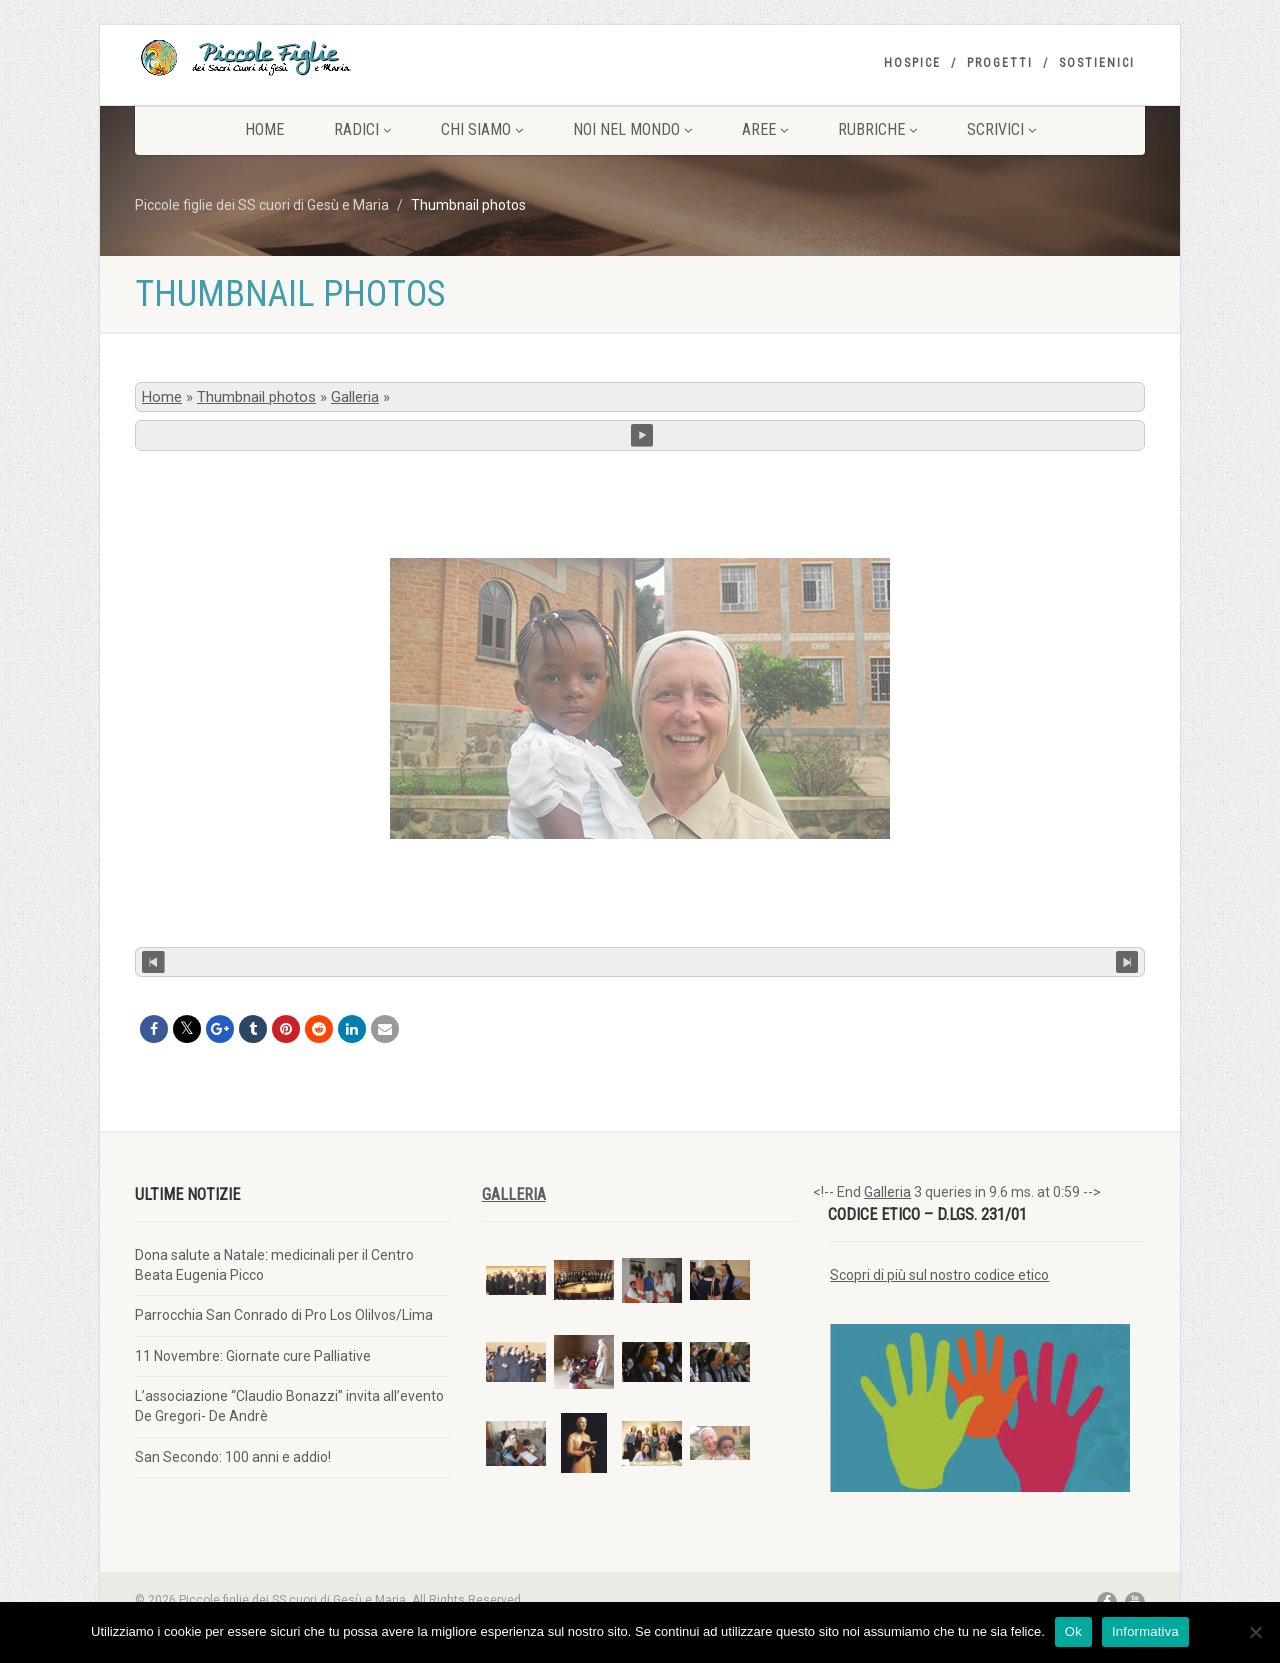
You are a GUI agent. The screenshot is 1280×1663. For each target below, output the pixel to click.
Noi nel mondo (632, 129)
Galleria (355, 397)
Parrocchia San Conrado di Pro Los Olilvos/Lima (284, 1315)
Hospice (912, 63)
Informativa (1145, 1631)
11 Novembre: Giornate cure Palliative (253, 1356)
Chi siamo (482, 129)
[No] (1255, 1632)
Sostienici (1097, 63)
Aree (765, 129)
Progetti (1000, 63)
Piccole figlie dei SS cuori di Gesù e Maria (262, 205)
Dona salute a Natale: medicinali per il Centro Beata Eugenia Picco (274, 1265)
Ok (1073, 1631)
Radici (362, 129)
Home (264, 129)
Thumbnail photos (256, 397)
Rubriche (877, 129)
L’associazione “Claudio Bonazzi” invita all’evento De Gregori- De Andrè (289, 1406)
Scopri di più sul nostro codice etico (939, 1275)
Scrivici (1001, 129)
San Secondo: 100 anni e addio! (233, 1457)
